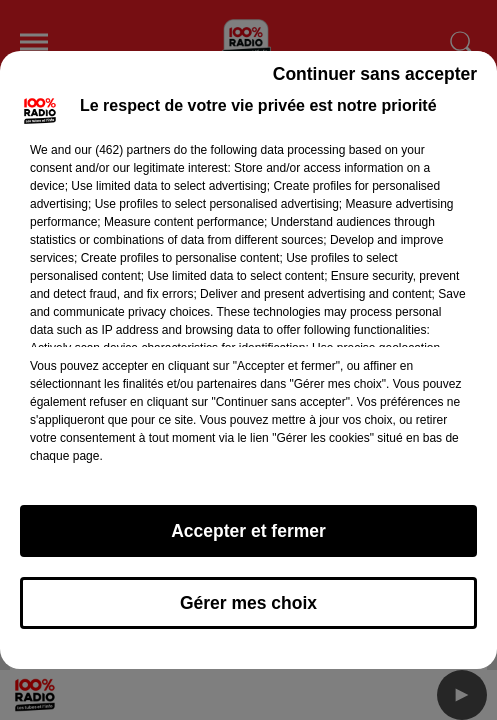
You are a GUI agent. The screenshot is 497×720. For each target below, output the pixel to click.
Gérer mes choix (248, 603)
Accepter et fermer (248, 531)
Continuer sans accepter (375, 74)
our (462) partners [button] (122, 150)
